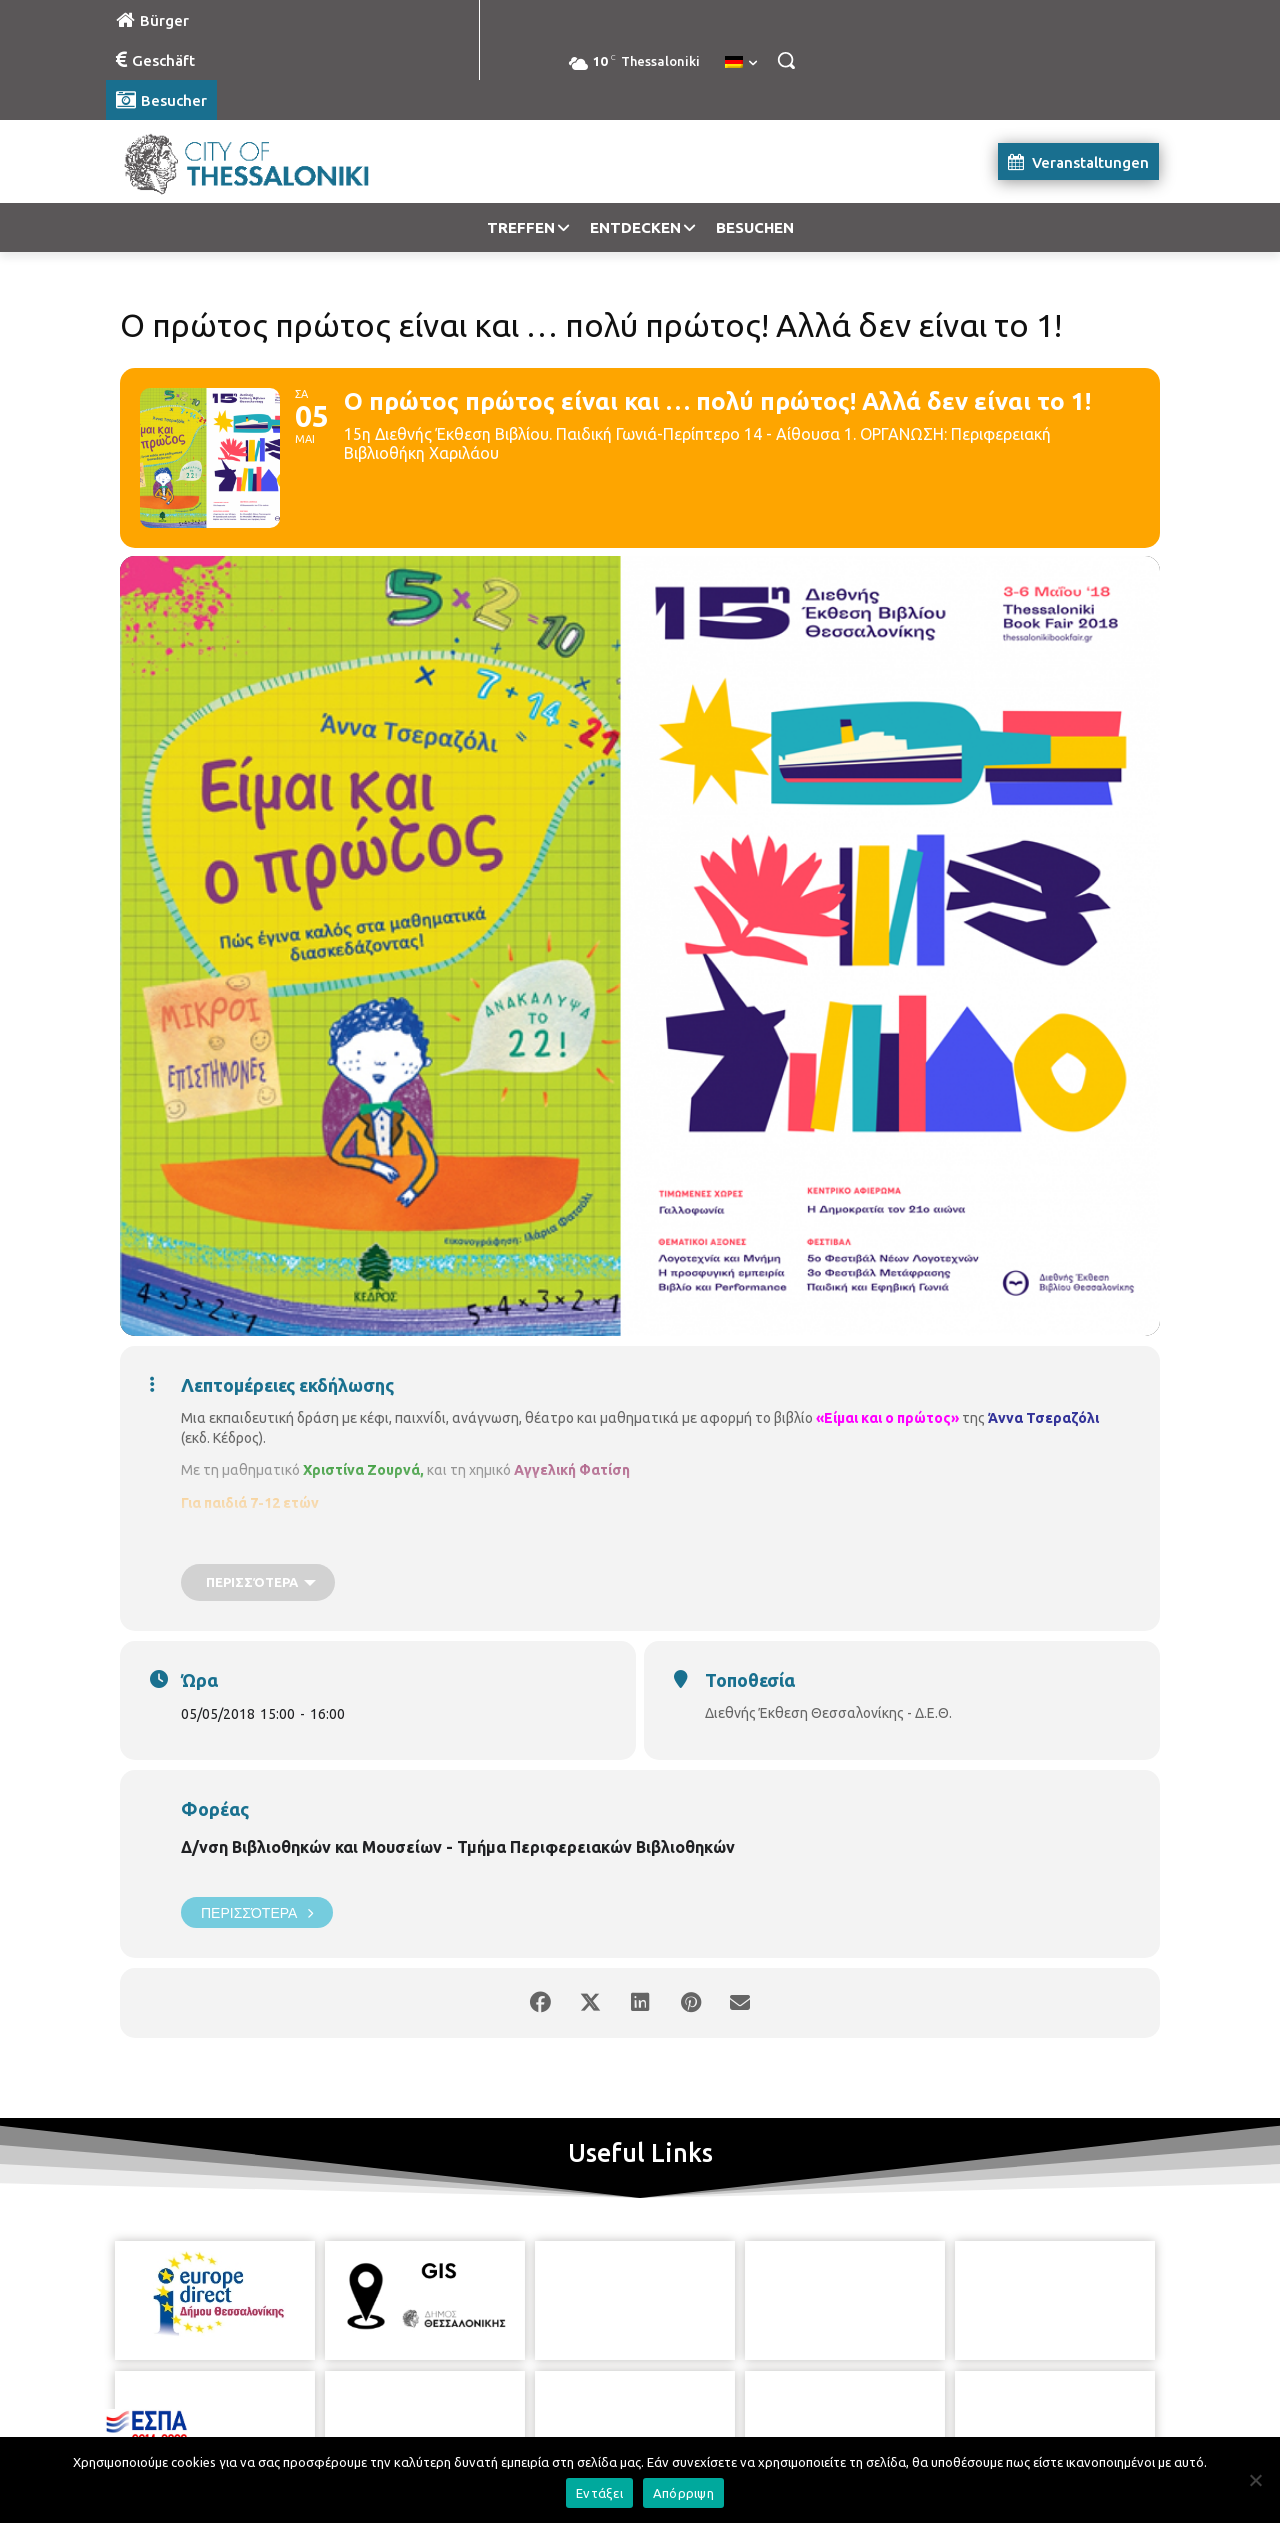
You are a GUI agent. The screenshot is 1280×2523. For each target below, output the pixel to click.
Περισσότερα (257, 1912)
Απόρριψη (683, 2493)
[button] (786, 60)
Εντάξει (599, 2493)
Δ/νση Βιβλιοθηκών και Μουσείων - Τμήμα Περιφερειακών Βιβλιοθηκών (458, 1847)
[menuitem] (741, 63)
